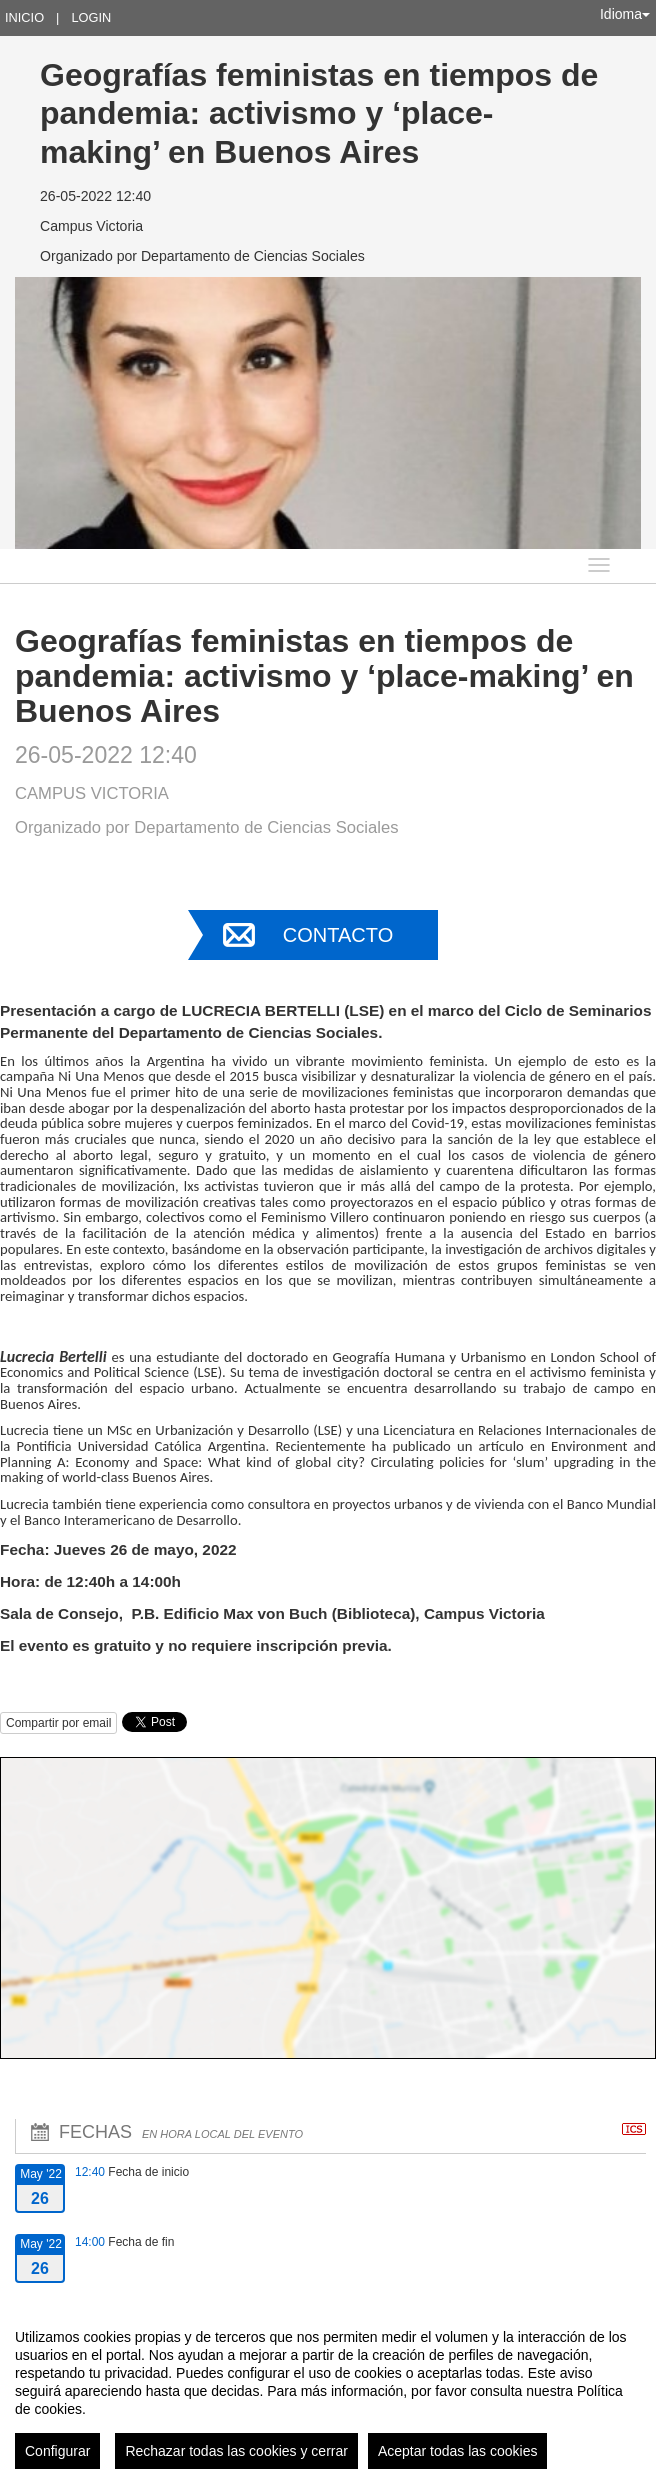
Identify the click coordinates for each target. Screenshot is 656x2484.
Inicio (24, 17)
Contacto (338, 935)
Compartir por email (58, 1723)
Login (91, 17)
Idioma (625, 14)
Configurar (57, 2451)
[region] (328, 2391)
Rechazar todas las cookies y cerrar (236, 2451)
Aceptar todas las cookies (458, 2451)
